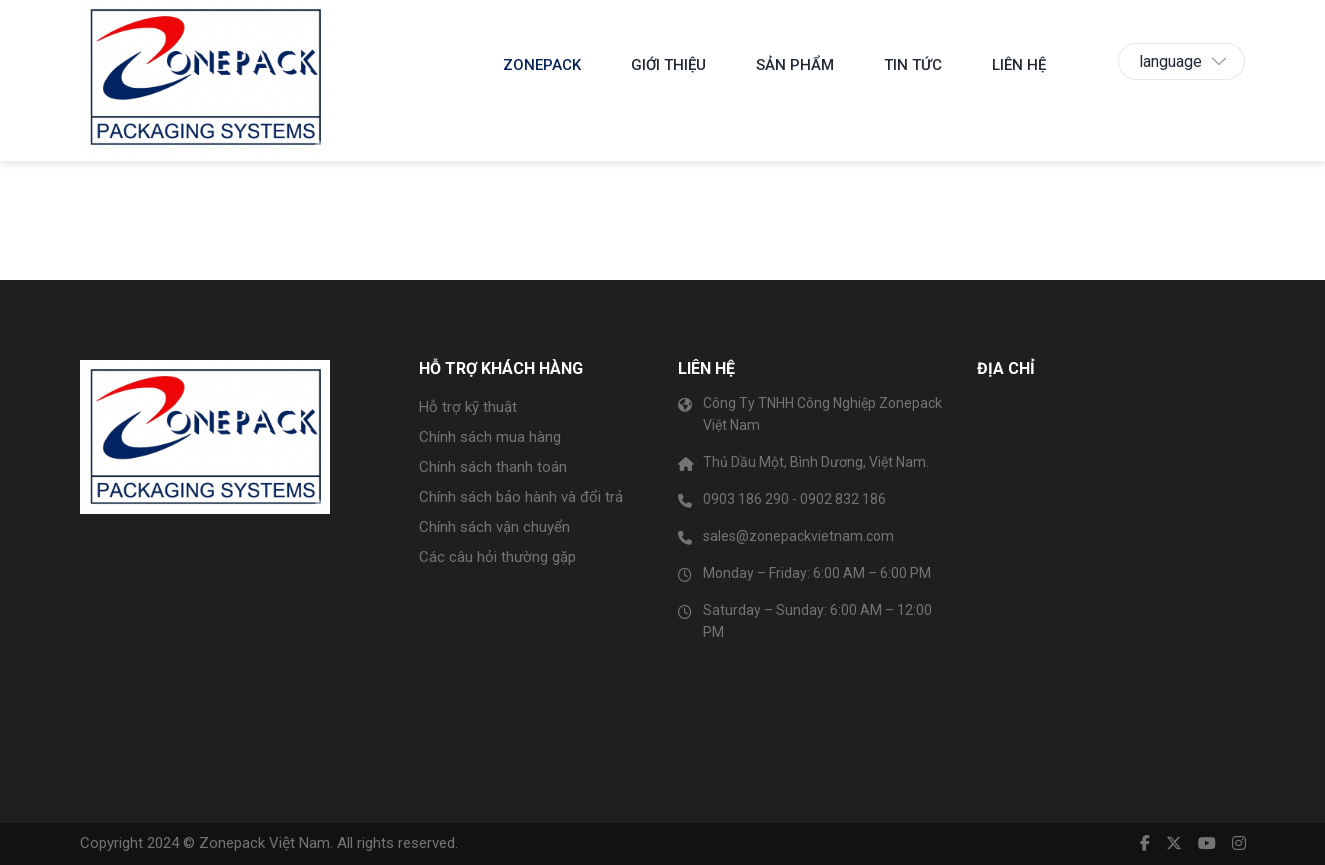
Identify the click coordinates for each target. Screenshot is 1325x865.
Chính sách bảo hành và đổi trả (521, 497)
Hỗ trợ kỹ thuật (468, 407)
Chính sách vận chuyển (494, 527)
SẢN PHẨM (795, 65)
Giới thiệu (668, 65)
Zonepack (542, 65)
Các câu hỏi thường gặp (497, 557)
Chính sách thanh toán (493, 467)
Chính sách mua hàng (490, 437)
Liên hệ (1019, 65)
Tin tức (913, 65)
